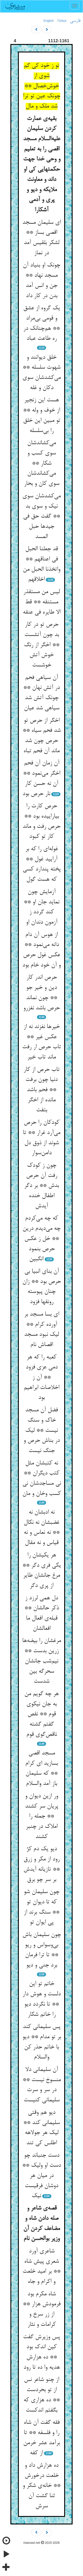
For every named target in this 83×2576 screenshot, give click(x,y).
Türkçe (62, 20)
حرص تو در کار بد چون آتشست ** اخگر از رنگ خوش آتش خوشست (41, 645)
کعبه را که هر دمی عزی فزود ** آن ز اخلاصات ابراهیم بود (41, 1378)
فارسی (75, 21)
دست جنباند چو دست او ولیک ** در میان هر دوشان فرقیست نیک (41, 2176)
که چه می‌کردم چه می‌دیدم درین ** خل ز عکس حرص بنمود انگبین (41, 1239)
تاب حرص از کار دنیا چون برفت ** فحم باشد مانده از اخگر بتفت (41, 1090)
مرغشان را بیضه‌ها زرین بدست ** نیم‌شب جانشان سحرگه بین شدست (41, 1661)
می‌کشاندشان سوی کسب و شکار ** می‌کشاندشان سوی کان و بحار (41, 463)
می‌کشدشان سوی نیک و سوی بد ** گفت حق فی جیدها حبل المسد (41, 516)
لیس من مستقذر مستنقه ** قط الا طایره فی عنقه (41, 602)
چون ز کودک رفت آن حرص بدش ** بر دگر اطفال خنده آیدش (41, 1186)
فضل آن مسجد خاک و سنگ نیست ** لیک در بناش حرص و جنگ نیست (41, 1430)
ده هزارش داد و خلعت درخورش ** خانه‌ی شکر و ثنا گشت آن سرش (41, 2486)
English (49, 20)
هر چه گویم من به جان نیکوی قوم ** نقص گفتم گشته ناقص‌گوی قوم (41, 1714)
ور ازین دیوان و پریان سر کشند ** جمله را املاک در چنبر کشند (41, 1816)
